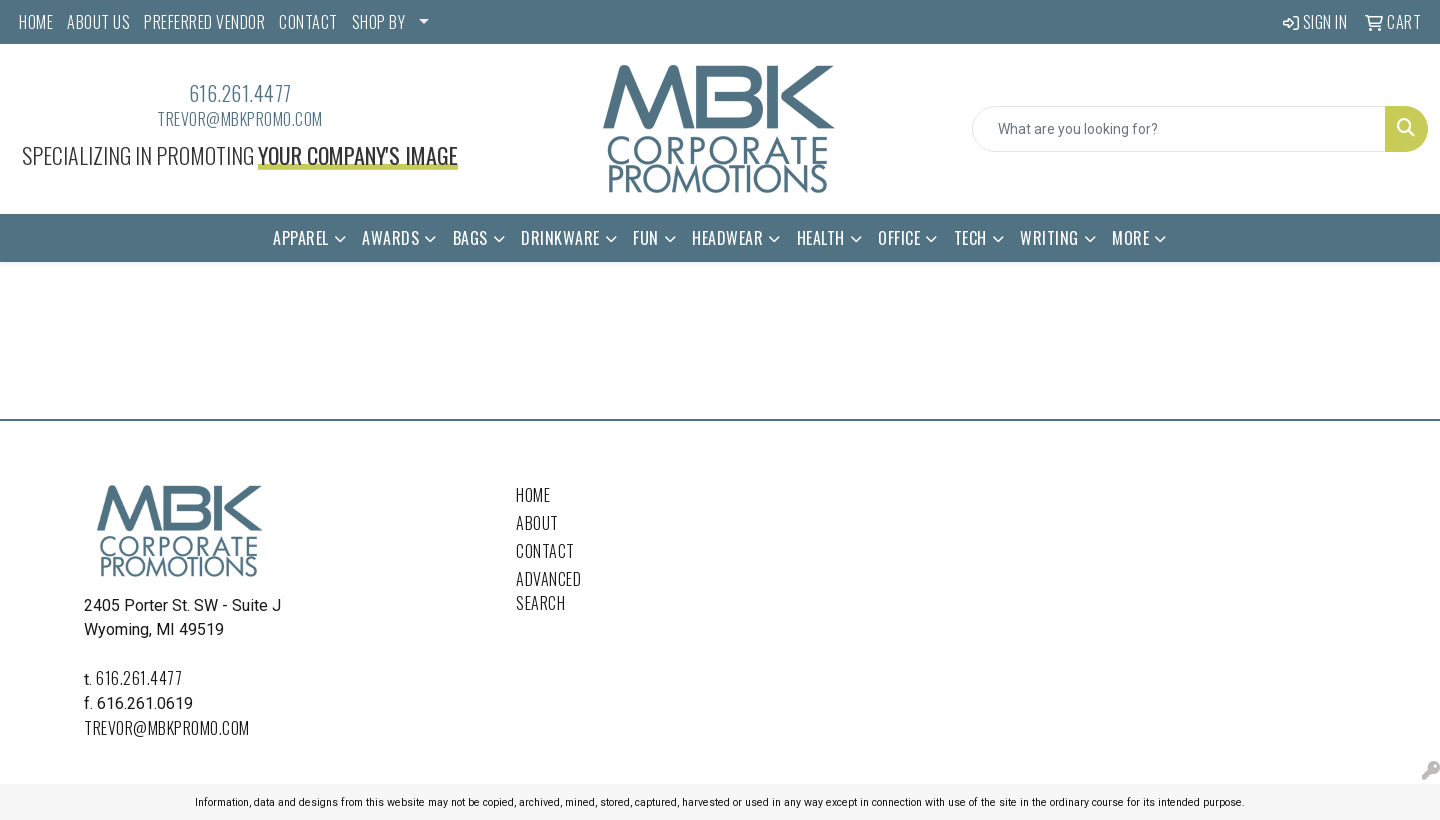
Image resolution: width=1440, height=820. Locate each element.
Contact (545, 551)
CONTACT (308, 22)
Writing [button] (1049, 238)
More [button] (1130, 238)
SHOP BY (379, 22)
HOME (36, 22)
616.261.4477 (240, 93)
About (537, 523)
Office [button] (899, 238)
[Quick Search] (1179, 129)
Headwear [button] (727, 238)
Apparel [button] (301, 238)
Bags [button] (470, 238)
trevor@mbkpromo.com (240, 119)
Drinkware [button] (560, 238)
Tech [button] (970, 238)
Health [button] (821, 238)
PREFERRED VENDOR (204, 22)
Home (533, 495)
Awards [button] (390, 238)
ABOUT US (98, 22)
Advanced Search (548, 591)
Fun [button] (646, 238)
